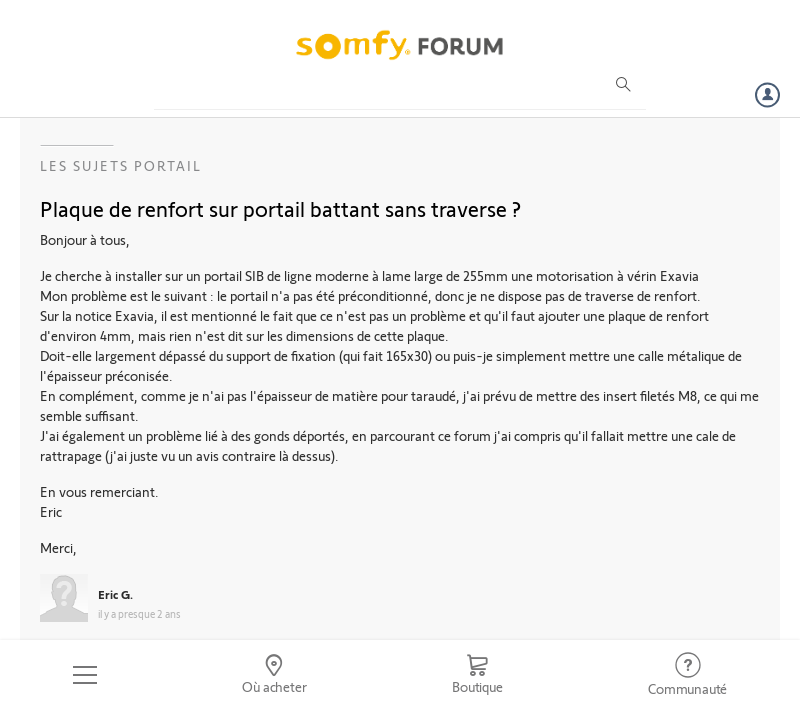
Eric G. (115, 594)
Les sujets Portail (121, 165)
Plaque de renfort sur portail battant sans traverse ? (280, 208)
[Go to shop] (477, 675)
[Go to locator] (275, 675)
